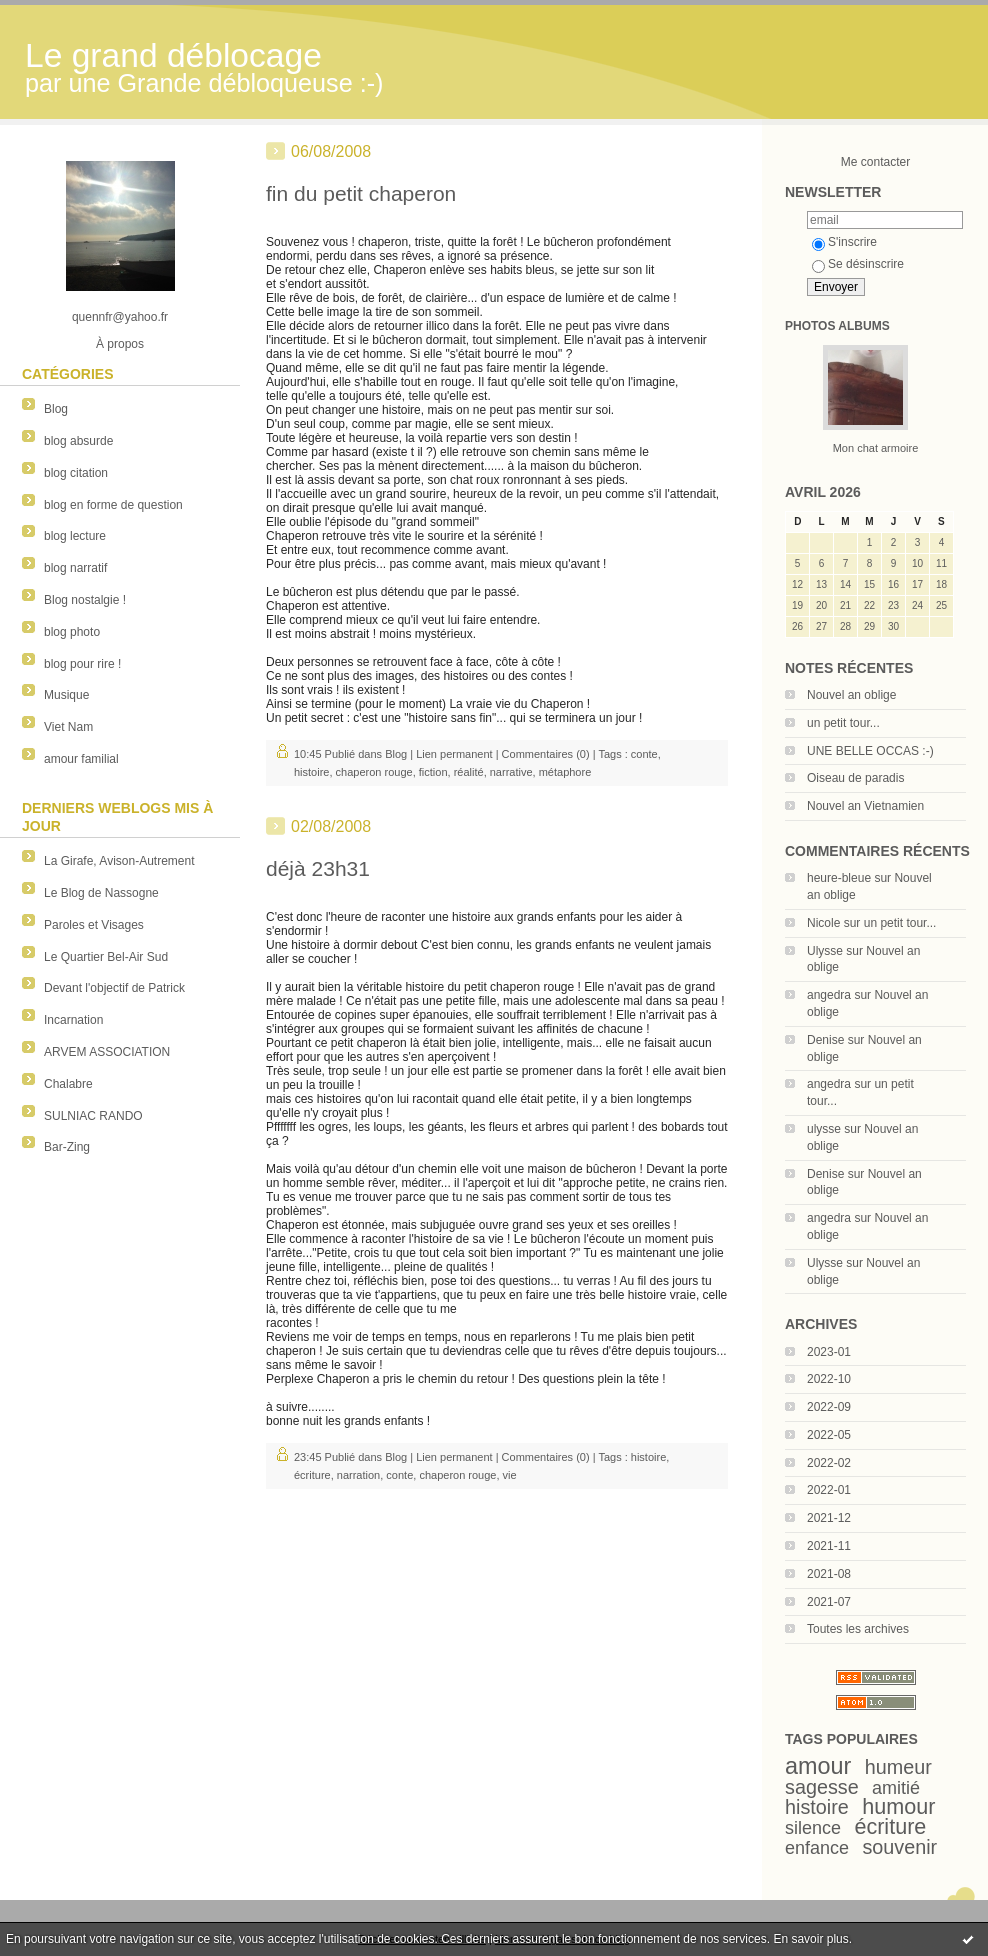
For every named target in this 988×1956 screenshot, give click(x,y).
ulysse (824, 1129)
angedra (829, 995)
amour (818, 1766)
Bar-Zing (67, 1147)
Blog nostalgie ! (85, 600)
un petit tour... (843, 723)
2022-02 (829, 1463)
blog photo (72, 632)
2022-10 (829, 1379)
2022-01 (829, 1490)
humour (898, 1806)
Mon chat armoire (876, 448)
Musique (66, 695)
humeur (898, 1767)
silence (813, 1828)
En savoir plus (810, 1939)
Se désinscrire (858, 264)
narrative (511, 772)
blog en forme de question (113, 505)
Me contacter (875, 162)
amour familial (81, 759)
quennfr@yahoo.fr (120, 317)
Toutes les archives (858, 1629)
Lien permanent (454, 754)
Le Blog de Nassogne (101, 893)
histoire (817, 1807)
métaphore (565, 772)
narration (358, 1475)
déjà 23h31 (318, 868)
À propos (120, 344)
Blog (56, 409)
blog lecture (75, 536)
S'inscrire (844, 242)
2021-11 (829, 1546)
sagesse (822, 1787)
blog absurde (78, 441)
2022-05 (829, 1435)
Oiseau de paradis (855, 778)
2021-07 (829, 1602)
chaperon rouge (374, 772)
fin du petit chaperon (361, 193)
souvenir (899, 1847)
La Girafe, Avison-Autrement (119, 861)
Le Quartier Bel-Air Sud (106, 957)
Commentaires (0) (546, 754)
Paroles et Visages (94, 925)
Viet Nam (68, 727)
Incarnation (73, 1020)
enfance (817, 1848)
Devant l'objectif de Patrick (114, 988)
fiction (433, 772)
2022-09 (829, 1407)
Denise (825, 1040)
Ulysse (825, 951)
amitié (896, 1788)
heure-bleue (839, 878)
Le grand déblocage (173, 55)
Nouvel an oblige (851, 695)
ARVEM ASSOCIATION (107, 1052)
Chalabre (68, 1084)
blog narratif (75, 568)
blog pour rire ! (82, 664)
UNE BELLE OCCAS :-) (870, 751)
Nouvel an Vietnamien (865, 806)
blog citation (76, 473)
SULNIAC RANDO (93, 1116)
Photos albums (837, 326)
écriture (890, 1826)
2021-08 (829, 1574)
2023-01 (829, 1352)
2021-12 (829, 1518)
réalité (469, 772)
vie (510, 1475)
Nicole (823, 923)
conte (644, 754)
